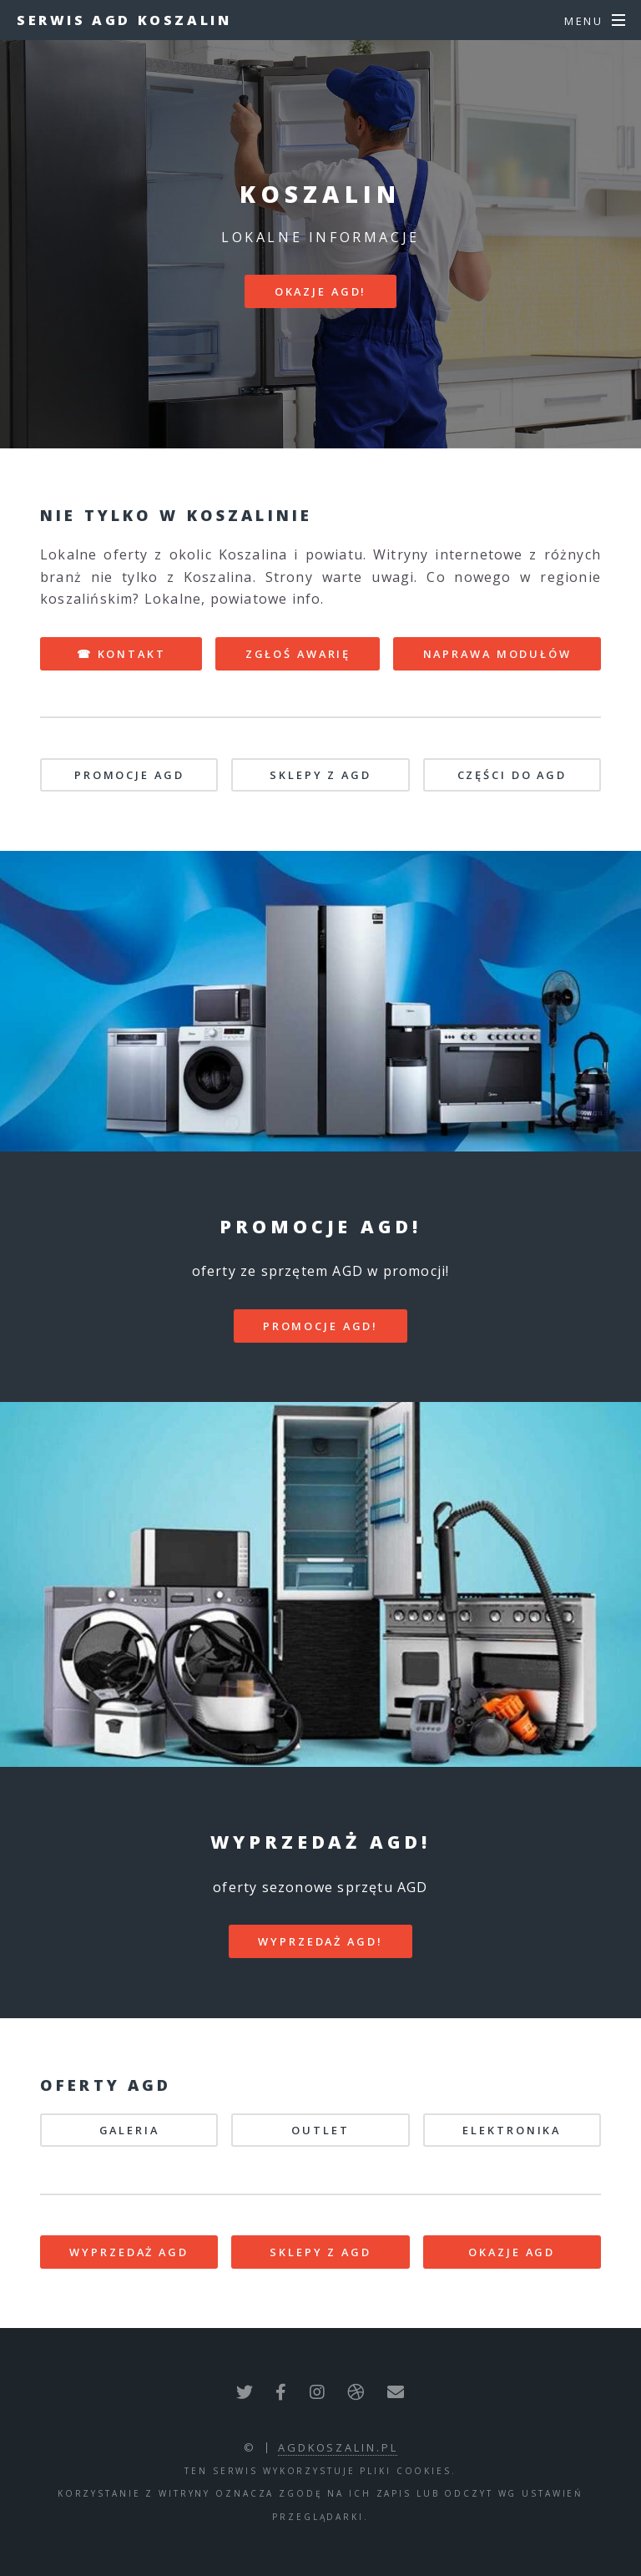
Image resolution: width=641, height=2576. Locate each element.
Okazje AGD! (321, 291)
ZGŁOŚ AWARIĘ (298, 653)
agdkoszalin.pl (337, 2447)
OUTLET (320, 2130)
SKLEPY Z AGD (320, 774)
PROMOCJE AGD (129, 774)
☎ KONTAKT (121, 653)
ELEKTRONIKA (511, 2130)
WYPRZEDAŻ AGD (128, 2252)
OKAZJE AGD (511, 2252)
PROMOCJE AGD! (320, 1326)
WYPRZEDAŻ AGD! (320, 1941)
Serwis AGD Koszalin (124, 20)
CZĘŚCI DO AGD (512, 774)
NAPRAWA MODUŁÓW (497, 653)
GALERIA (129, 2130)
